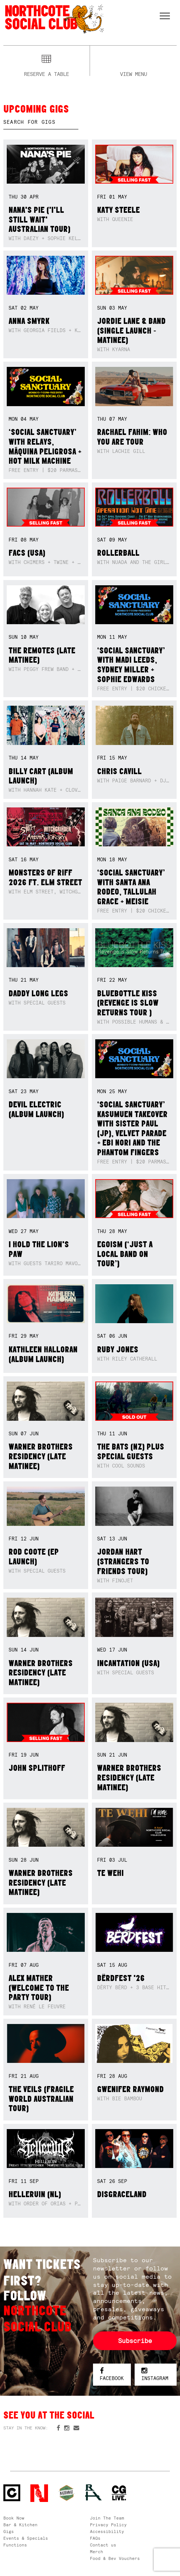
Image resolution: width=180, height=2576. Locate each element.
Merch (96, 2551)
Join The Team (107, 2518)
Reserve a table (46, 73)
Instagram (154, 2375)
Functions (15, 2545)
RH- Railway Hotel (93, 2492)
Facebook (112, 2375)
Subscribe (135, 2341)
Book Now (13, 2518)
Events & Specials (25, 2538)
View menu (133, 73)
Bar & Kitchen (20, 2524)
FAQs (95, 2538)
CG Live (119, 2493)
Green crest (66, 2492)
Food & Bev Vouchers (115, 2558)
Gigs (8, 2531)
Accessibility (107, 2531)
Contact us (103, 2545)
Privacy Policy (108, 2524)
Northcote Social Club (53, 18)
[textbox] (40, 122)
